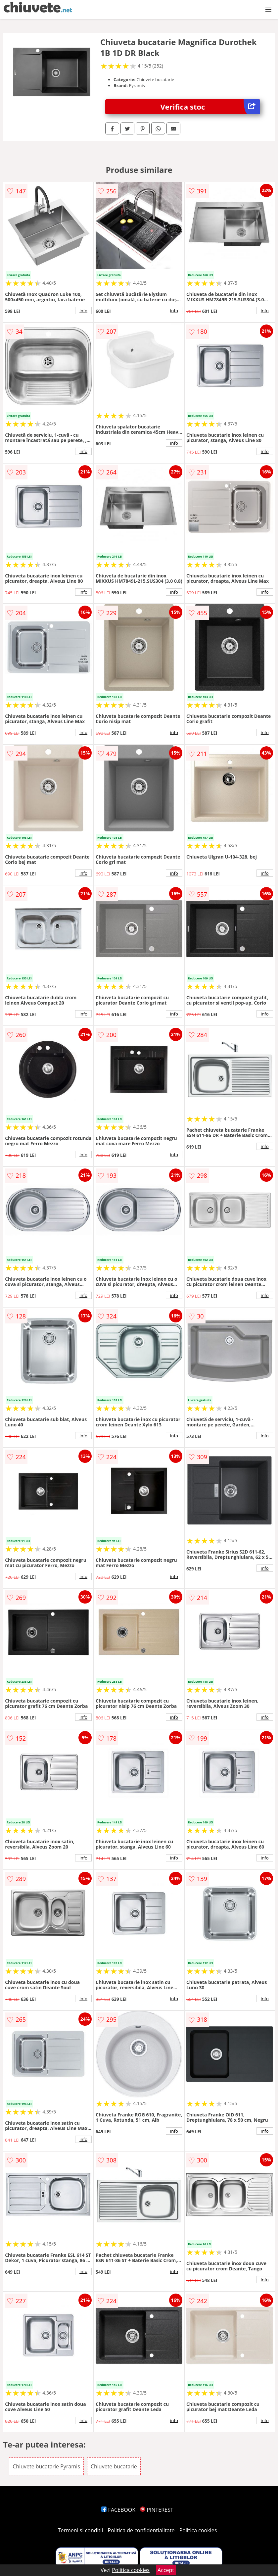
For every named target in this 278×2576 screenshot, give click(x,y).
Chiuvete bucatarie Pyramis (46, 2466)
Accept (166, 2570)
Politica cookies (198, 2530)
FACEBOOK (118, 2509)
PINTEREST (156, 2509)
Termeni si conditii (80, 2530)
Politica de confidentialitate (141, 2530)
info (83, 311)
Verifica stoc (210, 106)
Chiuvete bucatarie (114, 2466)
